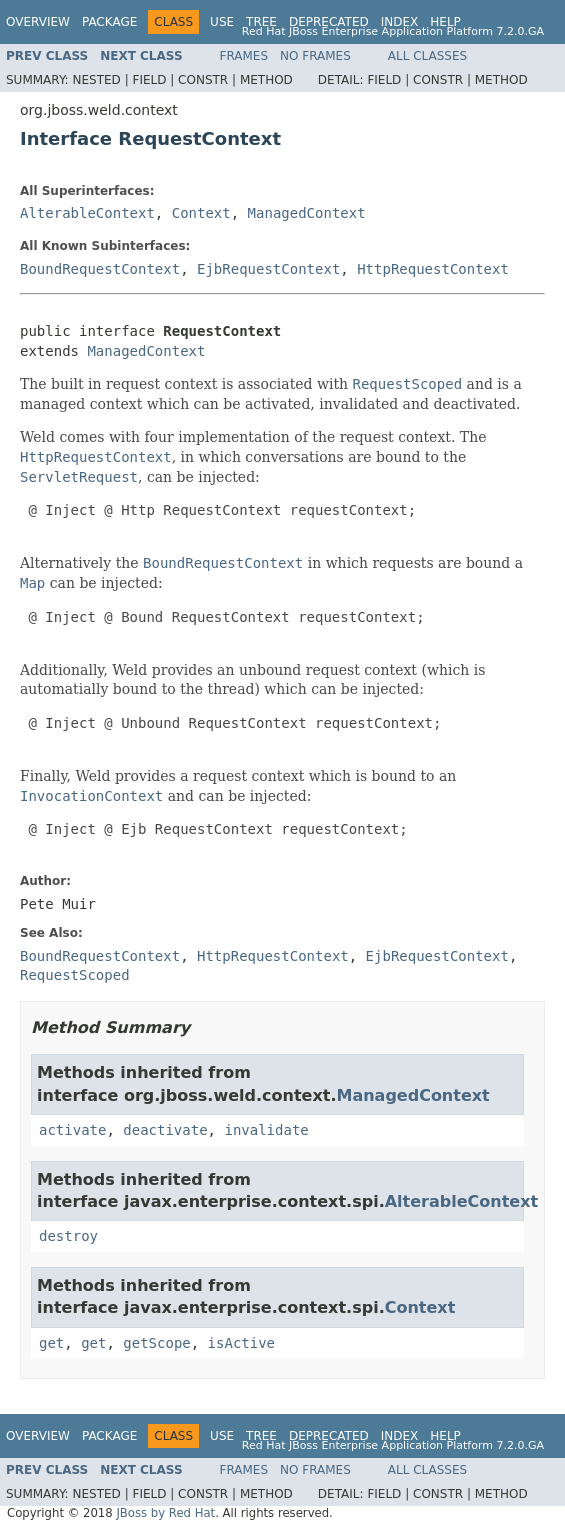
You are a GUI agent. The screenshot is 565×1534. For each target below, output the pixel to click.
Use (222, 22)
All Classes (427, 56)
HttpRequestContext (433, 269)
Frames (244, 56)
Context (201, 213)
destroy (68, 1236)
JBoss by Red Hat (165, 1513)
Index (400, 22)
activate (72, 1130)
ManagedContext (307, 213)
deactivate (165, 1130)
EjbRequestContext (268, 269)
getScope (156, 1343)
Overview (38, 22)
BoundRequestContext (100, 269)
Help (445, 22)
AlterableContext (87, 213)
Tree (261, 22)
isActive (241, 1343)
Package (109, 22)
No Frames (315, 56)
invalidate (266, 1130)
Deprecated (329, 22)
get (51, 1343)
